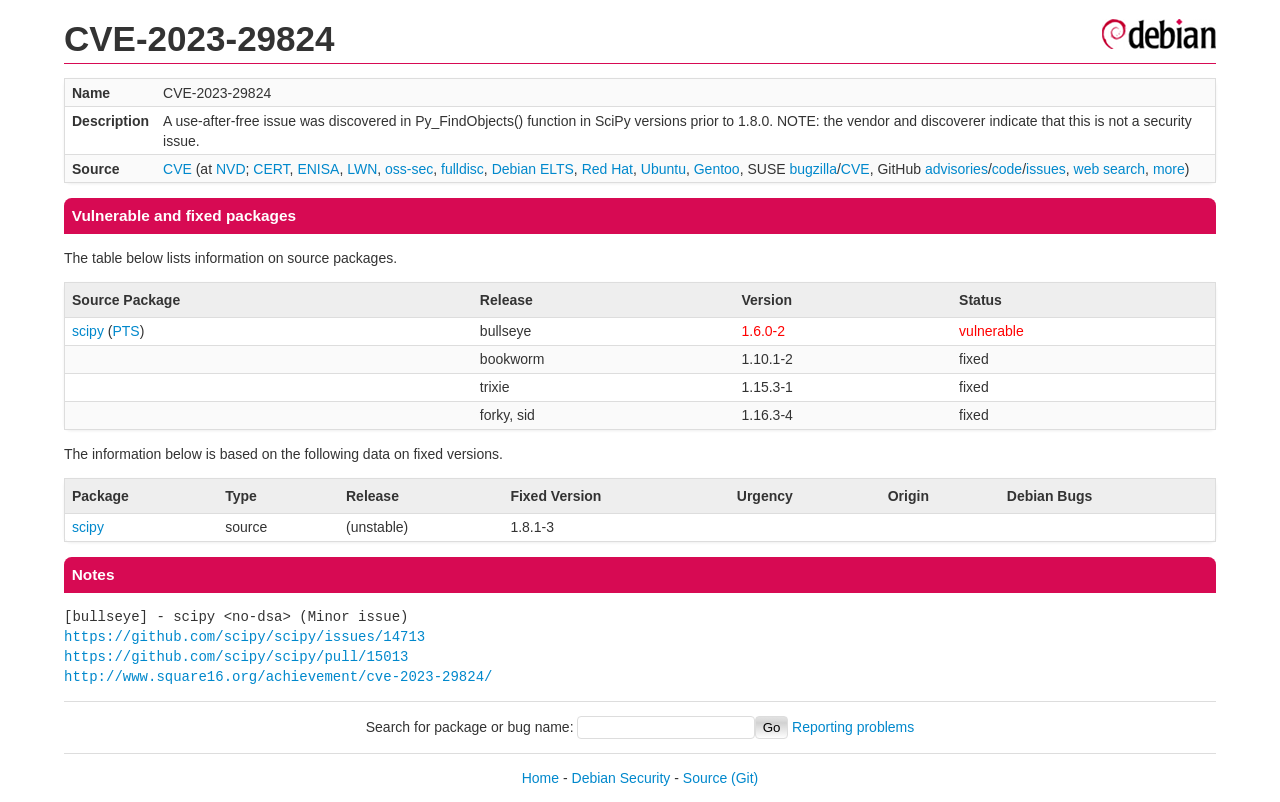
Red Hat (607, 169)
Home (540, 778)
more (1169, 169)
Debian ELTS (533, 169)
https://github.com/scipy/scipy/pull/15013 (236, 656)
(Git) (744, 778)
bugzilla (812, 169)
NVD (231, 169)
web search (1110, 169)
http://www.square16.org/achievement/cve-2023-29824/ (278, 676)
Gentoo (717, 169)
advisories (956, 169)
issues (1046, 169)
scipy (88, 331)
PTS (125, 331)
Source (705, 778)
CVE (177, 169)
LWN (362, 169)
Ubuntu (663, 169)
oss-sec (409, 169)
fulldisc (462, 169)
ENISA (318, 169)
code (1007, 169)
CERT (271, 169)
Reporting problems (853, 727)
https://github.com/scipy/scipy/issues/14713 (244, 636)
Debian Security (621, 778)
